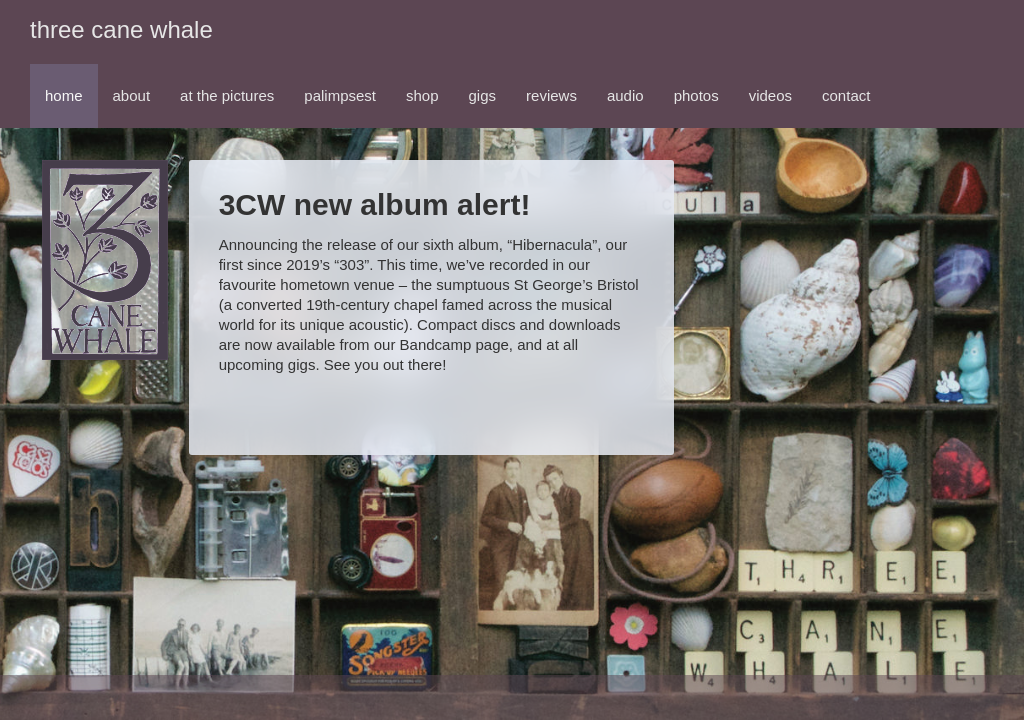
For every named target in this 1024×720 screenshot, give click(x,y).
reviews (551, 95)
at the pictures (227, 95)
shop (422, 95)
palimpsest (340, 95)
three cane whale (121, 29)
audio (625, 95)
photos (696, 95)
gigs (483, 95)
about (132, 95)
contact (846, 95)
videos (770, 95)
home (64, 95)
